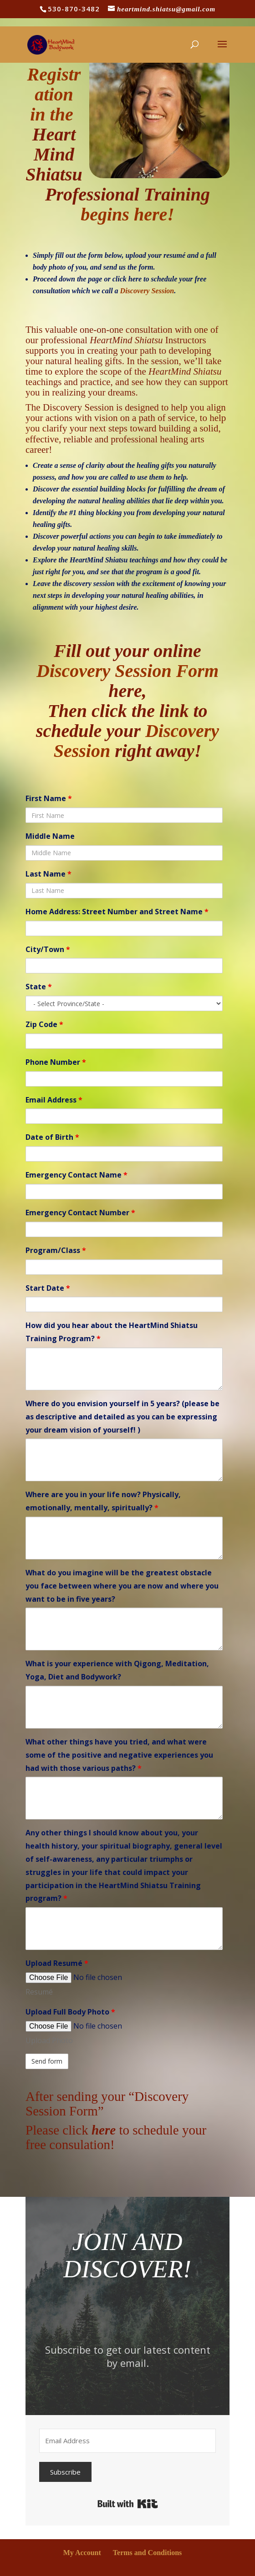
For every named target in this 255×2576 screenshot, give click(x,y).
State (39, 987)
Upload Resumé (57, 1963)
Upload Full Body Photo (70, 2012)
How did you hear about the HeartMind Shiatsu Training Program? (112, 1331)
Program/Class (56, 1250)
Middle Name (50, 836)
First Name (49, 798)
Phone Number (56, 1062)
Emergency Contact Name (77, 1175)
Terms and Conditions (147, 2552)
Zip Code (44, 1024)
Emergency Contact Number (80, 1213)
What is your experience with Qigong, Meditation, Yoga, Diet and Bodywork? (117, 1670)
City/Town (48, 949)
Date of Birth (52, 1137)
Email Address (54, 1100)
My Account (82, 2552)
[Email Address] (127, 2441)
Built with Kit (127, 2504)
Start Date (48, 1288)
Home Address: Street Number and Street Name (117, 912)
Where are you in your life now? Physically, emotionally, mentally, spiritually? (103, 1501)
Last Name (48, 874)
